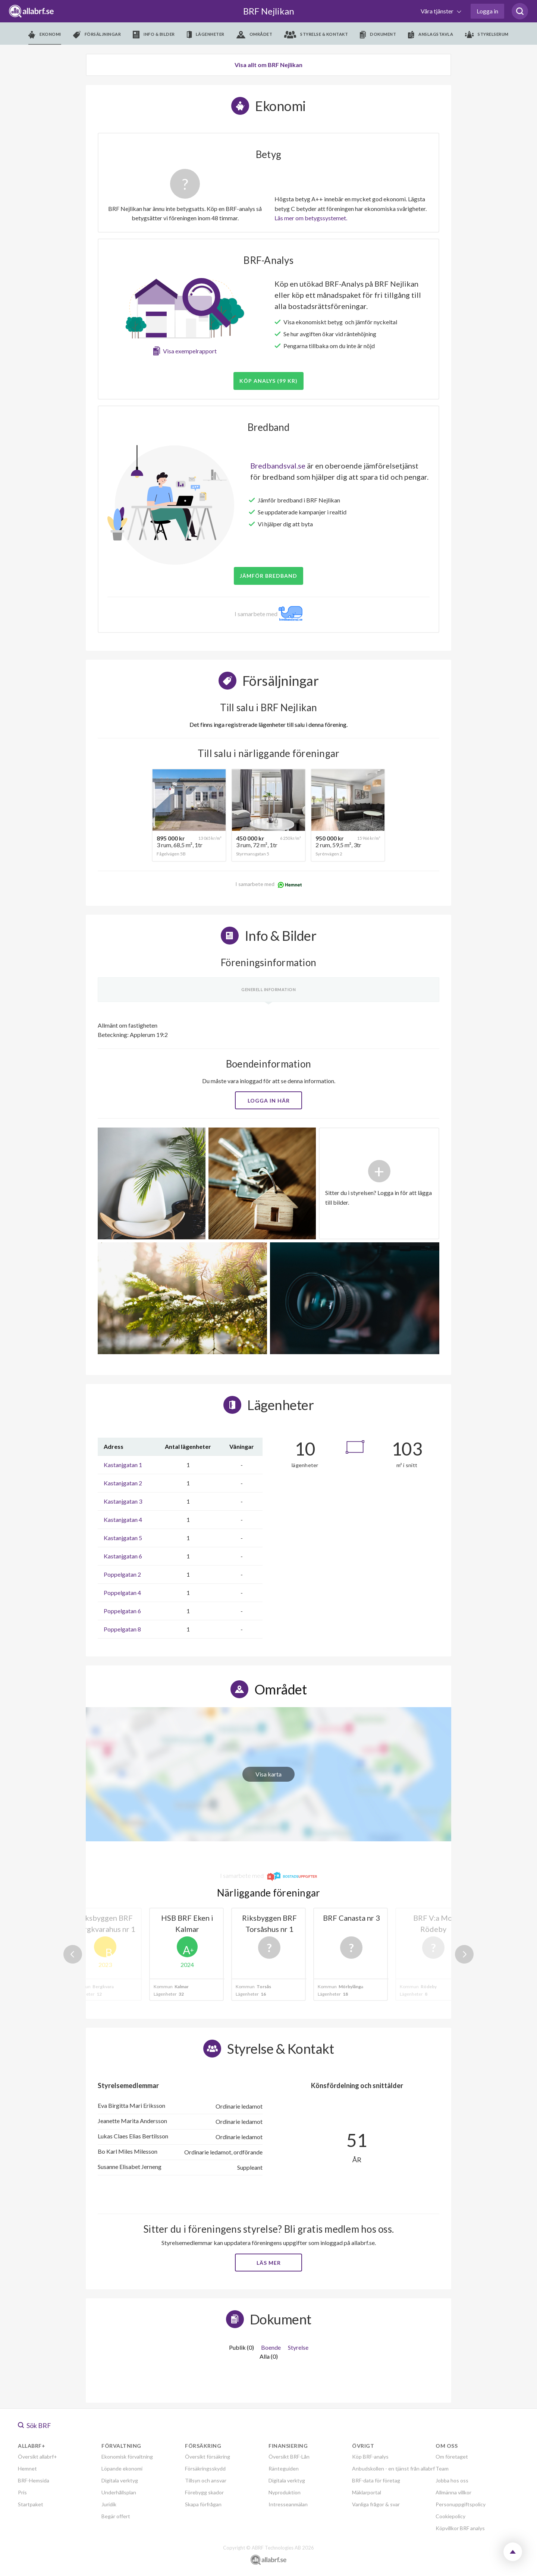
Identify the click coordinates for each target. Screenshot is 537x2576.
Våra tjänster (438, 11)
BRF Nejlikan (268, 11)
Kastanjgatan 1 (123, 1464)
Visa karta (268, 1774)
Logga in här (269, 1100)
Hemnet (27, 2468)
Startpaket (30, 2504)
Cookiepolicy (450, 2516)
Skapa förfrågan (203, 2504)
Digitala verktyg (119, 2480)
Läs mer (269, 2263)
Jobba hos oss (452, 2480)
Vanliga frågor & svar (376, 2504)
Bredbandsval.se (277, 465)
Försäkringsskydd (205, 2468)
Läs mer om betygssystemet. (310, 217)
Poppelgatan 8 (122, 1629)
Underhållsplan (118, 2492)
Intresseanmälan (288, 2504)
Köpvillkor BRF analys (460, 2528)
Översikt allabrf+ (37, 2456)
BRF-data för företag (376, 2480)
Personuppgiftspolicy (461, 2504)
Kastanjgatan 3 (123, 1501)
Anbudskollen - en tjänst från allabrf (393, 2468)
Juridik (108, 2504)
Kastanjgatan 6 (123, 1556)
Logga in (487, 11)
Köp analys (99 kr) (268, 381)
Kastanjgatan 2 (123, 1482)
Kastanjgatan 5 (123, 1537)
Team (442, 2468)
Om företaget (452, 2456)
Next (464, 1954)
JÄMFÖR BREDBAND (268, 576)
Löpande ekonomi (121, 2468)
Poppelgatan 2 (122, 1574)
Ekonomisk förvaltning (127, 2456)
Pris (22, 2492)
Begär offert (115, 2516)
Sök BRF (34, 2425)
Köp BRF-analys (370, 2456)
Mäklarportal (366, 2492)
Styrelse (298, 2347)
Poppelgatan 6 (122, 1610)
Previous (72, 1954)
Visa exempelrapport (190, 350)
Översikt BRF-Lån (289, 2456)
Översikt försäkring (207, 2456)
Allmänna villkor (453, 2492)
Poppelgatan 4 (122, 1592)
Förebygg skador (204, 2492)
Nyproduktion (284, 2492)
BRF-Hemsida (33, 2480)
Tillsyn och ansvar (205, 2480)
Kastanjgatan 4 (123, 1519)
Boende (271, 2347)
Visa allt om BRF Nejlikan (268, 64)
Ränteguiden (283, 2468)
